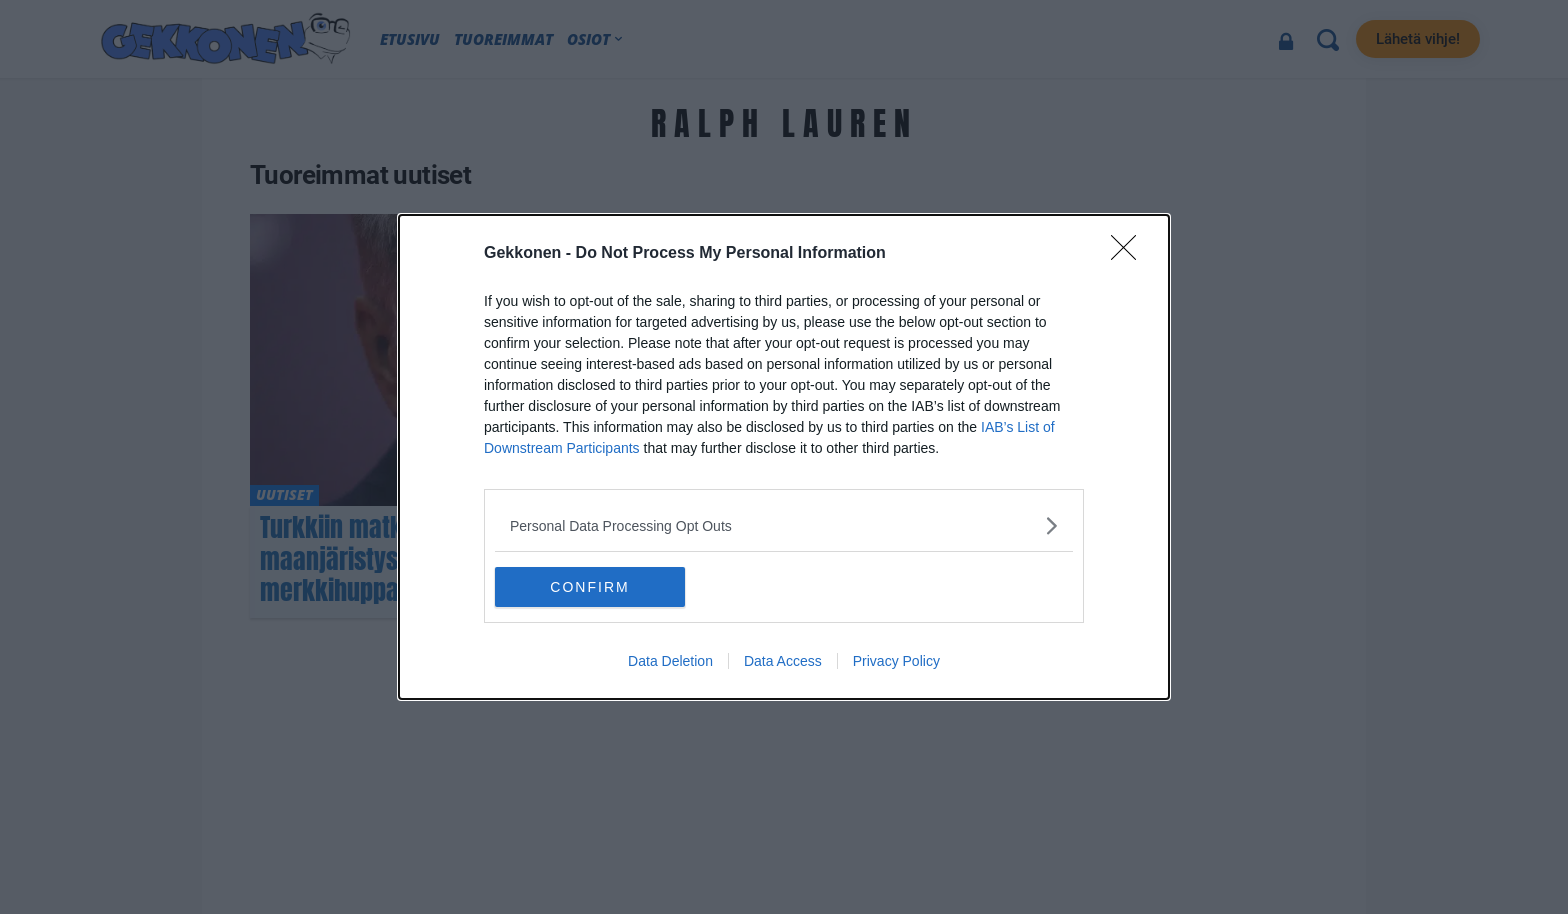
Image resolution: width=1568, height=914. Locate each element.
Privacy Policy (896, 661)
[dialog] (784, 457)
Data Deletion (670, 661)
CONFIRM (589, 586)
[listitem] (784, 525)
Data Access (783, 661)
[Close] (1130, 254)
